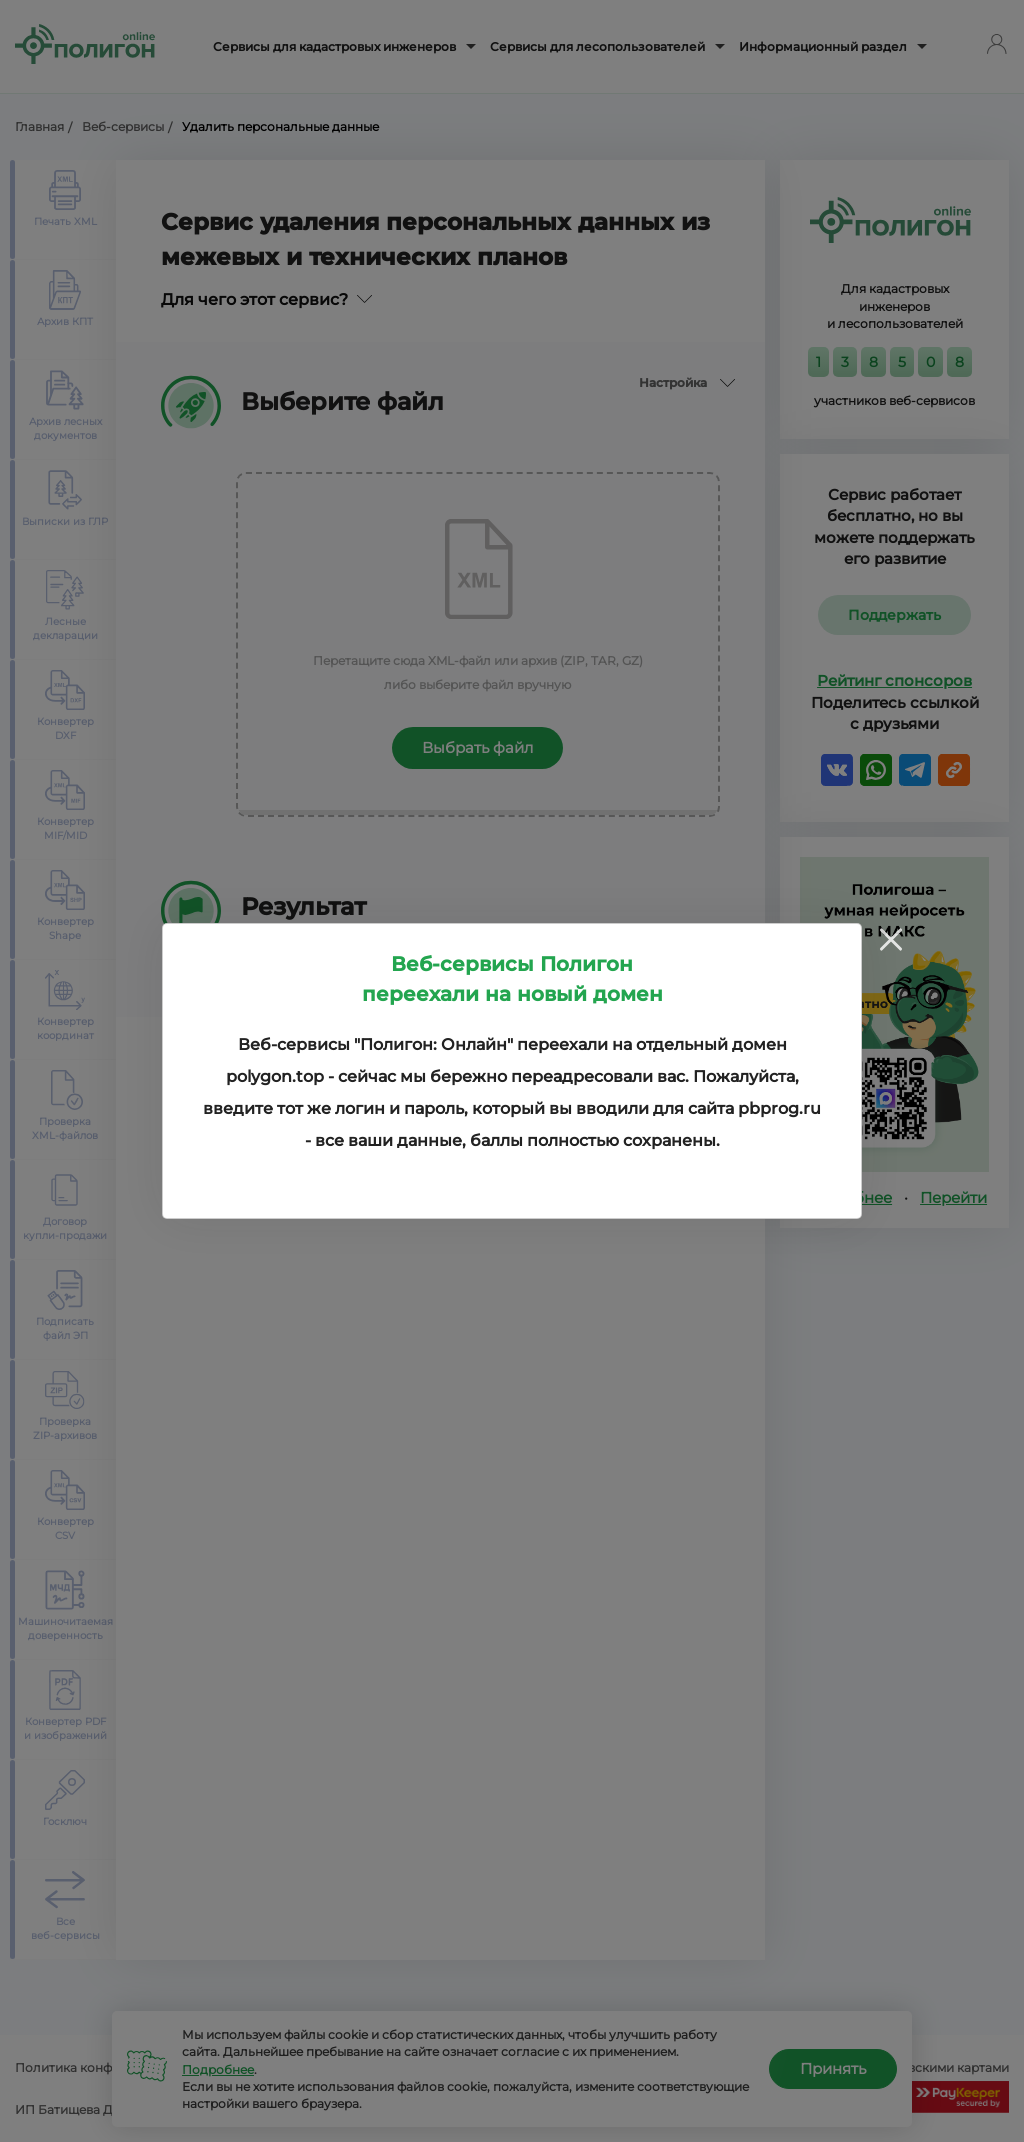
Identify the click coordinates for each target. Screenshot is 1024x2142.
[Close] (891, 939)
